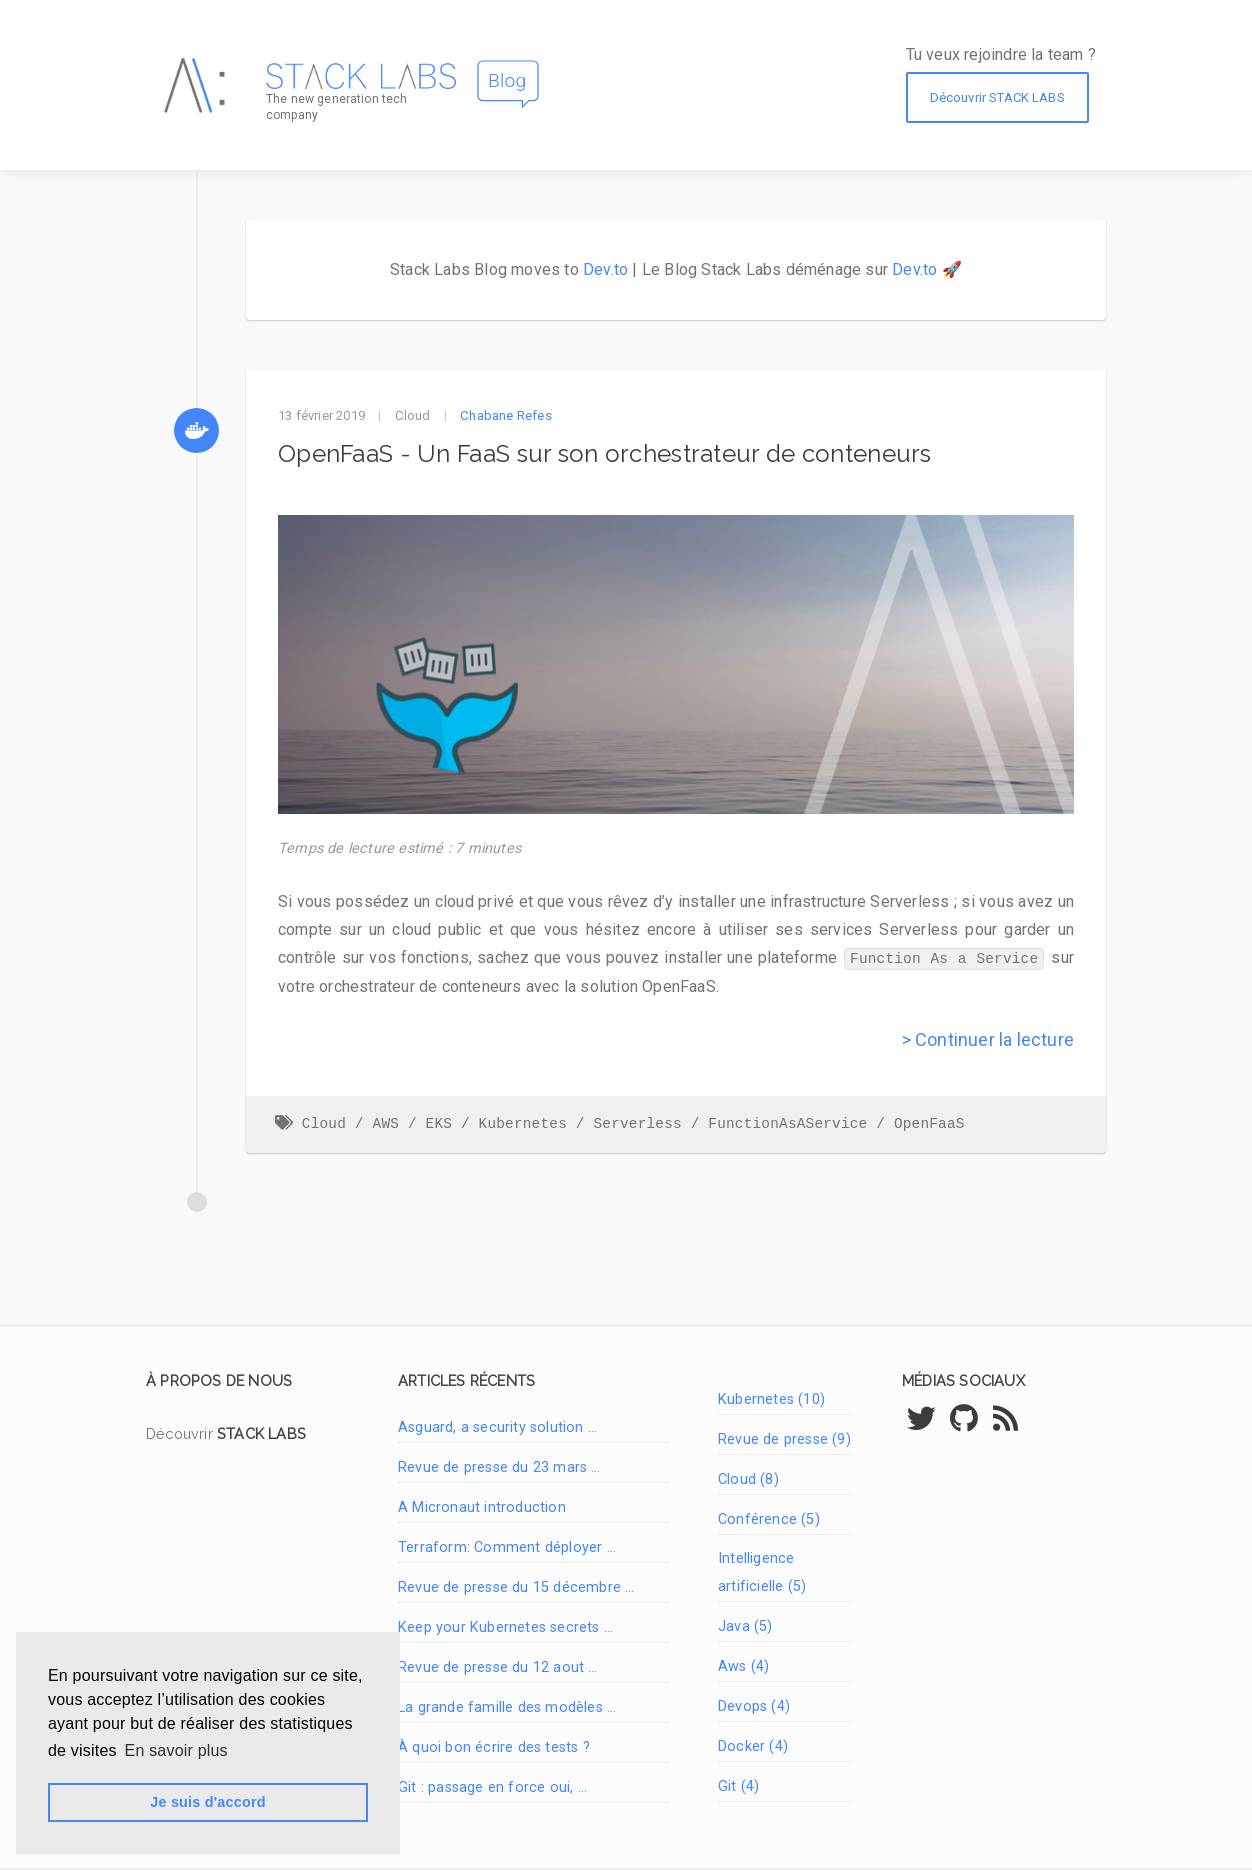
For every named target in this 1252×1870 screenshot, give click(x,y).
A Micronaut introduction (482, 1506)
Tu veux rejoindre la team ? (1001, 54)
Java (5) (745, 1625)
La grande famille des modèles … (507, 1706)
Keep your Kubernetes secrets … (505, 1626)
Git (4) (738, 1785)
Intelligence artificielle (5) (762, 1571)
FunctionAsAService (787, 1122)
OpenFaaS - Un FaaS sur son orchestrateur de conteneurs (605, 453)
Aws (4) (743, 1665)
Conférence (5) (769, 1518)
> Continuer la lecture (988, 1038)
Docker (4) (753, 1745)
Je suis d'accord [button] (207, 1802)
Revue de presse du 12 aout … (498, 1666)
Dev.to (605, 269)
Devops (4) (754, 1705)
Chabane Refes (506, 415)
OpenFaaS (929, 1122)
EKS (439, 1122)
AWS (386, 1122)
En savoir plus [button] (176, 1750)
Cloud (413, 415)
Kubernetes (523, 1122)
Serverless (637, 1122)
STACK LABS (261, 1432)
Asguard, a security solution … (497, 1426)
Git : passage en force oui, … (492, 1786)
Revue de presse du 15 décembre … (516, 1586)
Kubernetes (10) (771, 1398)
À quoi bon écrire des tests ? (494, 1746)
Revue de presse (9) (784, 1438)
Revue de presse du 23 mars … (499, 1466)
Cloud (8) (748, 1478)
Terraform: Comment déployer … (507, 1546)
